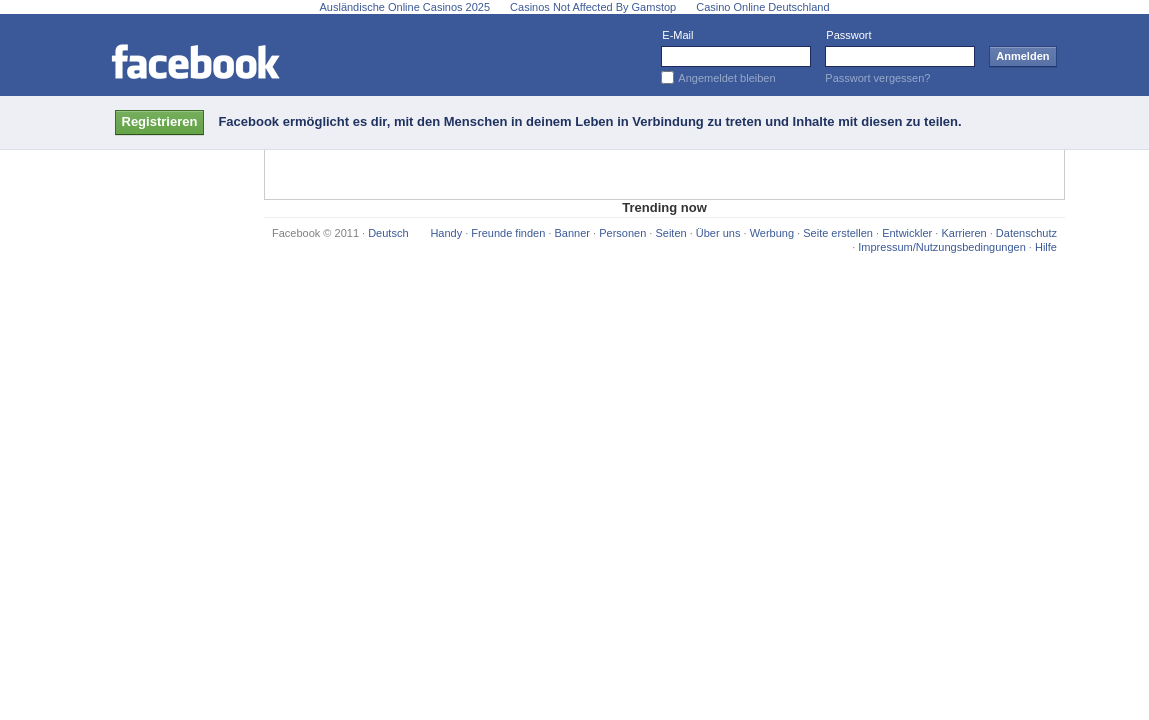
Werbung (772, 233)
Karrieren (963, 233)
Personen (622, 233)
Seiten (670, 233)
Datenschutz (1026, 233)
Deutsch (388, 233)
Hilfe (1046, 247)
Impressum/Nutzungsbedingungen (942, 247)
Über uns (718, 233)
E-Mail (677, 35)
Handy (446, 233)
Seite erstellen (838, 233)
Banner (572, 233)
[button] (160, 122)
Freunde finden (508, 233)
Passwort (848, 35)
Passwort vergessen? (877, 78)
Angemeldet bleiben (726, 78)
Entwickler (907, 233)
